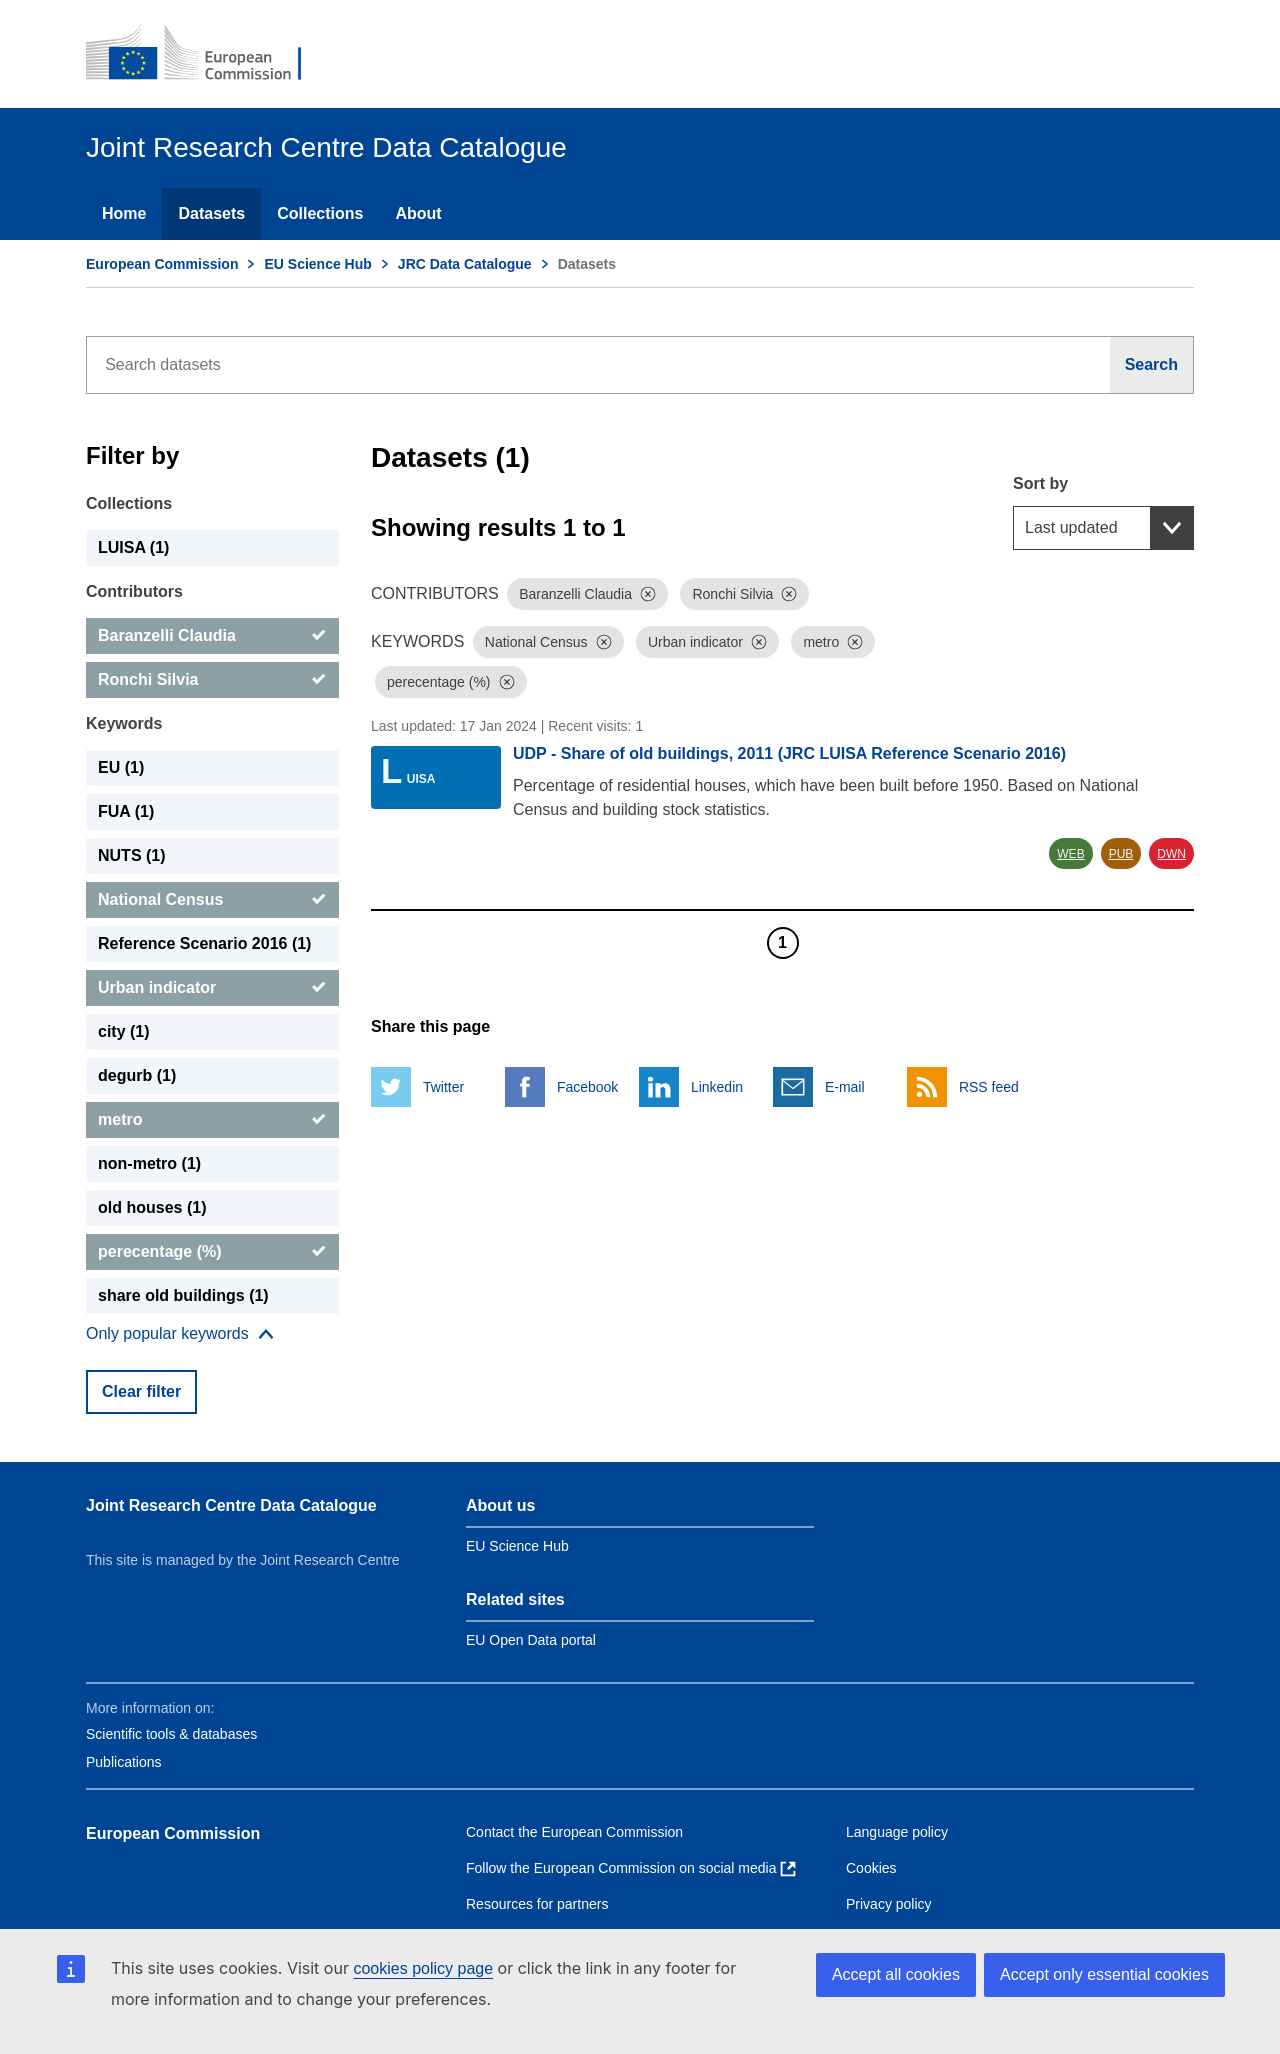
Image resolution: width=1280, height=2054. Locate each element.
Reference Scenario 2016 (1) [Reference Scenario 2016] (204, 943)
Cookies (871, 1868)
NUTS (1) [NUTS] (132, 855)
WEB (1070, 854)
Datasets (211, 213)
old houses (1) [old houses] (152, 1207)
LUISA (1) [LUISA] (133, 547)
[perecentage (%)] (212, 1252)
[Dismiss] (648, 594)
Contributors (134, 591)
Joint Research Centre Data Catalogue (231, 1505)
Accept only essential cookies (1104, 1974)
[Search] (1152, 365)
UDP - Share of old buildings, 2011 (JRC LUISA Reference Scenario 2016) (789, 753)
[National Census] (212, 900)
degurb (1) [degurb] (137, 1075)
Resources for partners (537, 1904)
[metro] (212, 1120)
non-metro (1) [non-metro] (149, 1163)
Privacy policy (889, 1904)
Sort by (1040, 483)
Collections (320, 213)
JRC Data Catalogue (465, 264)
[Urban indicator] (212, 988)
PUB (1121, 854)
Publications (124, 1762)
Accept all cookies (896, 1974)
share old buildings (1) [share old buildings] (183, 1295)
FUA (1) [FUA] (126, 811)
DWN (1171, 854)
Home (124, 213)
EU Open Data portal (531, 1640)
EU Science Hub (317, 264)
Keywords (124, 723)
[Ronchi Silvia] (212, 680)
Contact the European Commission (574, 1832)
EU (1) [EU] (121, 767)
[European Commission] (207, 54)
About (418, 213)
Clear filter (141, 1391)
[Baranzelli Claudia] (212, 636)
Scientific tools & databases (171, 1734)
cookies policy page (423, 1968)
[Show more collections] (180, 1334)
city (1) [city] (124, 1031)
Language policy (897, 1832)
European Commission (162, 264)
